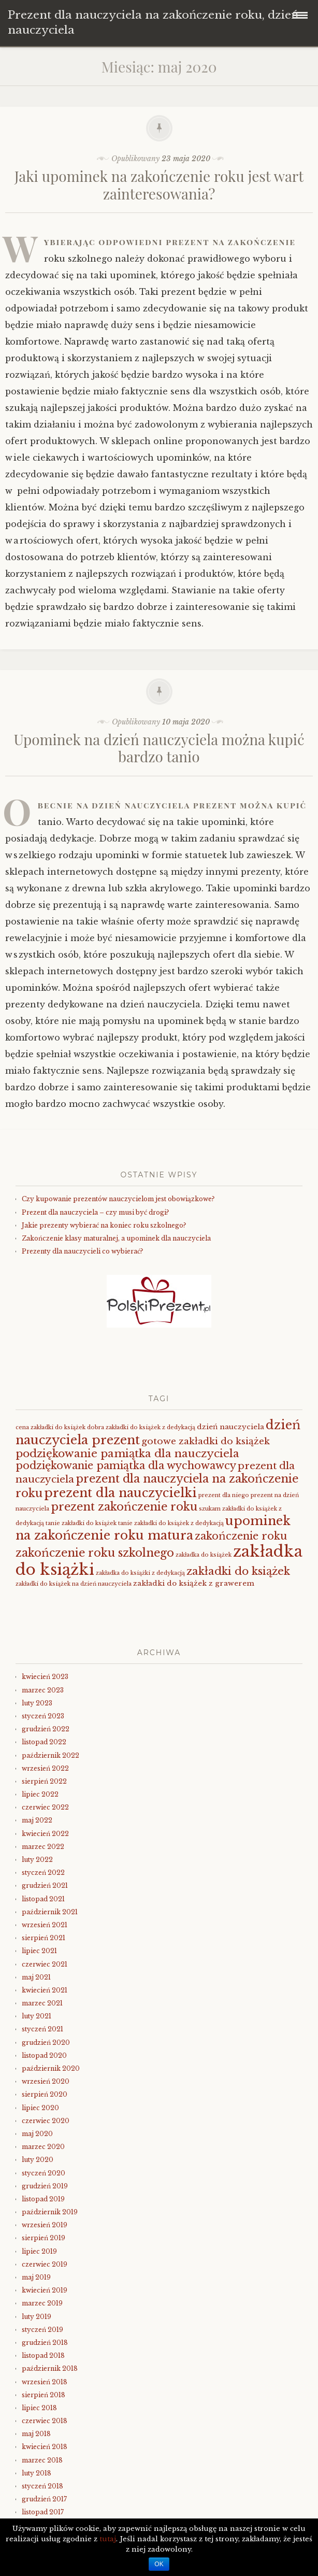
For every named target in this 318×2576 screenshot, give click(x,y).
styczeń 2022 (43, 1872)
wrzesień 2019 (44, 2225)
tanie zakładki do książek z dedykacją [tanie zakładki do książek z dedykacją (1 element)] (171, 1523)
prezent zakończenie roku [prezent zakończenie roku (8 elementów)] (124, 1507)
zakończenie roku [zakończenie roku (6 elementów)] (241, 1536)
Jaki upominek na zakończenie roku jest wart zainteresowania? (159, 184)
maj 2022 (37, 1820)
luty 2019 (36, 2317)
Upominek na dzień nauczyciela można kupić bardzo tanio (158, 748)
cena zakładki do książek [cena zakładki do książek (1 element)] (50, 1427)
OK (158, 2564)
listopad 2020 (44, 2055)
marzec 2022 (43, 1847)
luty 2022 (37, 1859)
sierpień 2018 (43, 2395)
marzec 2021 (42, 2003)
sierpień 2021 (43, 1938)
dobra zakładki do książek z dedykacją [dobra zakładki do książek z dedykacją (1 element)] (141, 1427)
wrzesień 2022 (45, 1768)
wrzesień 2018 (44, 2382)
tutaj (107, 2539)
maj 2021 (36, 1977)
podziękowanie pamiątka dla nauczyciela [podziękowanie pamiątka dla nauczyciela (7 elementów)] (127, 1453)
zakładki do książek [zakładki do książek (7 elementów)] (238, 1571)
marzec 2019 (42, 2303)
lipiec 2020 (40, 2108)
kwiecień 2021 (44, 1990)
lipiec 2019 (39, 2251)
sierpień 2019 (43, 2238)
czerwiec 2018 (44, 2421)
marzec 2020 (43, 2147)
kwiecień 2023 (45, 1677)
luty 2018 (36, 2473)
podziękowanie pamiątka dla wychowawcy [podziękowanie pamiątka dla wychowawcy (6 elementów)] (126, 1465)
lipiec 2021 (39, 1951)
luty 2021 (36, 2016)
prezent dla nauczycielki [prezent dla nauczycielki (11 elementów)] (120, 1492)
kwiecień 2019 (44, 2290)
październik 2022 (50, 1755)
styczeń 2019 (42, 2329)
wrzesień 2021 (44, 1925)
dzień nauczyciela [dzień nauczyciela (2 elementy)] (230, 1426)
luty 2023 (37, 1703)
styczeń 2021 (42, 2029)
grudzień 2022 (45, 1729)
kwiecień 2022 (45, 1834)
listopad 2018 (43, 2355)
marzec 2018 (42, 2460)
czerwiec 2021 (44, 1964)
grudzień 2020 (46, 2042)
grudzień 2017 (44, 2499)
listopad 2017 (43, 2512)
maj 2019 (36, 2277)
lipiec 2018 (39, 2408)
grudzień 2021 (45, 1885)
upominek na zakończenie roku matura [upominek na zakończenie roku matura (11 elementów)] (153, 1528)
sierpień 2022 (44, 1781)
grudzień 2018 (45, 2342)
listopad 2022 (44, 1742)
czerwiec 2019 (44, 2264)
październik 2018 (50, 2368)
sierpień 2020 (44, 2094)
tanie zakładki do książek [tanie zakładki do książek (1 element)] (81, 1523)
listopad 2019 (43, 2199)
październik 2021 (50, 1912)
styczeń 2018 (42, 2486)
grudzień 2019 (45, 2186)
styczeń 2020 (43, 2173)
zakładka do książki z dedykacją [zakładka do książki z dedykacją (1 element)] (140, 1573)
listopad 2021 (43, 1899)
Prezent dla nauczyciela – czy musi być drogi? (95, 1212)
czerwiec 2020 (45, 2121)
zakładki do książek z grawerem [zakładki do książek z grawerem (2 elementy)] (193, 1583)
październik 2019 (50, 2212)
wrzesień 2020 (45, 2081)
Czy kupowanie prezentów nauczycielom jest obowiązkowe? (118, 1199)
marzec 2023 (43, 1690)
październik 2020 (51, 2068)
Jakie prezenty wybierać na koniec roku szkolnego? (104, 1225)
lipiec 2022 (40, 1794)
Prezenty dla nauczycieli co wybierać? (82, 1251)
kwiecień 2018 (44, 2447)
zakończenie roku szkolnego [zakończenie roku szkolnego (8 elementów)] (95, 1553)
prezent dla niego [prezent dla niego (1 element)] (223, 1495)
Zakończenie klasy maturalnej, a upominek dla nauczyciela (116, 1238)
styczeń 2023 (43, 1716)
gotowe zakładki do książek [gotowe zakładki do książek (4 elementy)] (205, 1441)
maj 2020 (37, 2134)
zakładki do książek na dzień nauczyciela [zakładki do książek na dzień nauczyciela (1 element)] (74, 1584)
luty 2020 (37, 2160)
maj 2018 (36, 2434)
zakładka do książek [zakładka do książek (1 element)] (204, 1555)
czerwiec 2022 (45, 1807)
